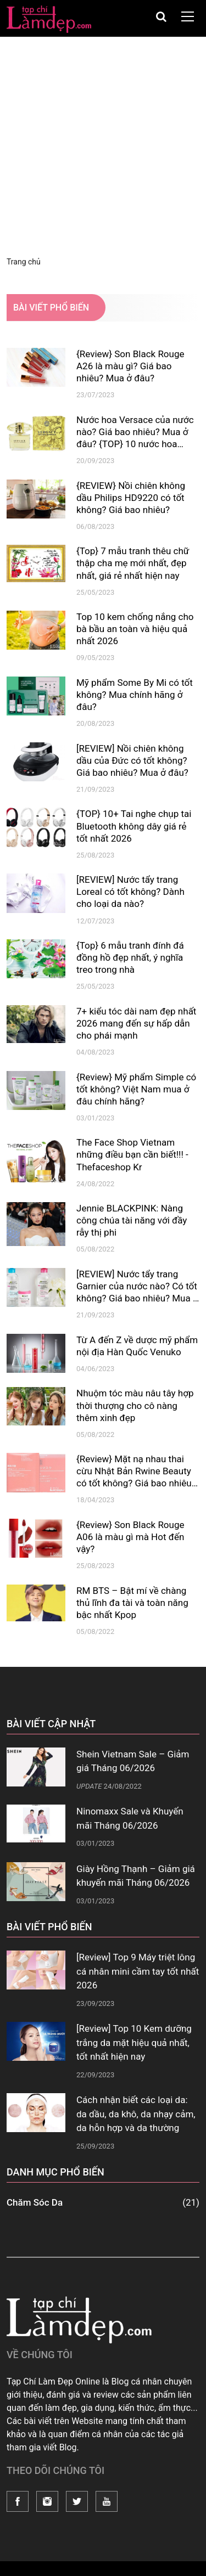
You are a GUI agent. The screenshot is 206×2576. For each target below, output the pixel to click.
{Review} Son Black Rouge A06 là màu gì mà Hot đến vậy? (130, 1536)
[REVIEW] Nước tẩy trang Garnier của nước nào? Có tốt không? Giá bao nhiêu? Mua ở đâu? (137, 1286)
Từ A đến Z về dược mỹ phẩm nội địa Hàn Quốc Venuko (137, 1345)
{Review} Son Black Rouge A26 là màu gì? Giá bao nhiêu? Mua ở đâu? (130, 366)
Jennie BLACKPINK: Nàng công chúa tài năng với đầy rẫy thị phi (131, 1220)
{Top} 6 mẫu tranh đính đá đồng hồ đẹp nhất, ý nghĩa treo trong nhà (130, 957)
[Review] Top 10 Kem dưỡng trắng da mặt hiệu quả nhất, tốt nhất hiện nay (134, 2042)
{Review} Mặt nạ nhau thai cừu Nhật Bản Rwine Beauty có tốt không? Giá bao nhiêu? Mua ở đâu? (136, 1471)
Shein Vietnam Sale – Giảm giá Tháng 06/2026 (132, 1761)
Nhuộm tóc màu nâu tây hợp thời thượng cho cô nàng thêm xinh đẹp (134, 1405)
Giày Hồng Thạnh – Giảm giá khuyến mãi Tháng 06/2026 (135, 1876)
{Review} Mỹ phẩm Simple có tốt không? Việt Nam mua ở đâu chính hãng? (136, 1089)
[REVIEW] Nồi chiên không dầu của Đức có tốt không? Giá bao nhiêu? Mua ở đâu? (132, 760)
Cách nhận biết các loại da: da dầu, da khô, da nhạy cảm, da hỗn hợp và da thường (136, 2113)
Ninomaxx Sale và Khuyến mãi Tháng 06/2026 (129, 1818)
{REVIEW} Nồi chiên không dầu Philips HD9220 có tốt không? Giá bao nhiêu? (130, 497)
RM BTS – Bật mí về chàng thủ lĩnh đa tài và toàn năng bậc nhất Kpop (132, 1602)
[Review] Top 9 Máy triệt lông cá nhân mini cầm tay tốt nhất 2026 (137, 1971)
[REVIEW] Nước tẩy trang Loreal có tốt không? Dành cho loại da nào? (130, 891)
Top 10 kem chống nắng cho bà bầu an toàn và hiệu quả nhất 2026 (135, 628)
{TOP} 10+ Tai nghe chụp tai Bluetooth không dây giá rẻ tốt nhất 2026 (133, 825)
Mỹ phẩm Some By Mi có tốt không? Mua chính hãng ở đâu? (134, 694)
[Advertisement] (103, 145)
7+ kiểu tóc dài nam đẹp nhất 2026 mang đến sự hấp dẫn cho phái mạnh (136, 1023)
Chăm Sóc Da (103, 2203)
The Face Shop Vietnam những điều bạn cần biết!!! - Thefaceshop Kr (132, 1154)
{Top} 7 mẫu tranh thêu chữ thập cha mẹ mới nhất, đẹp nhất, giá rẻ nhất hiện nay (132, 562)
